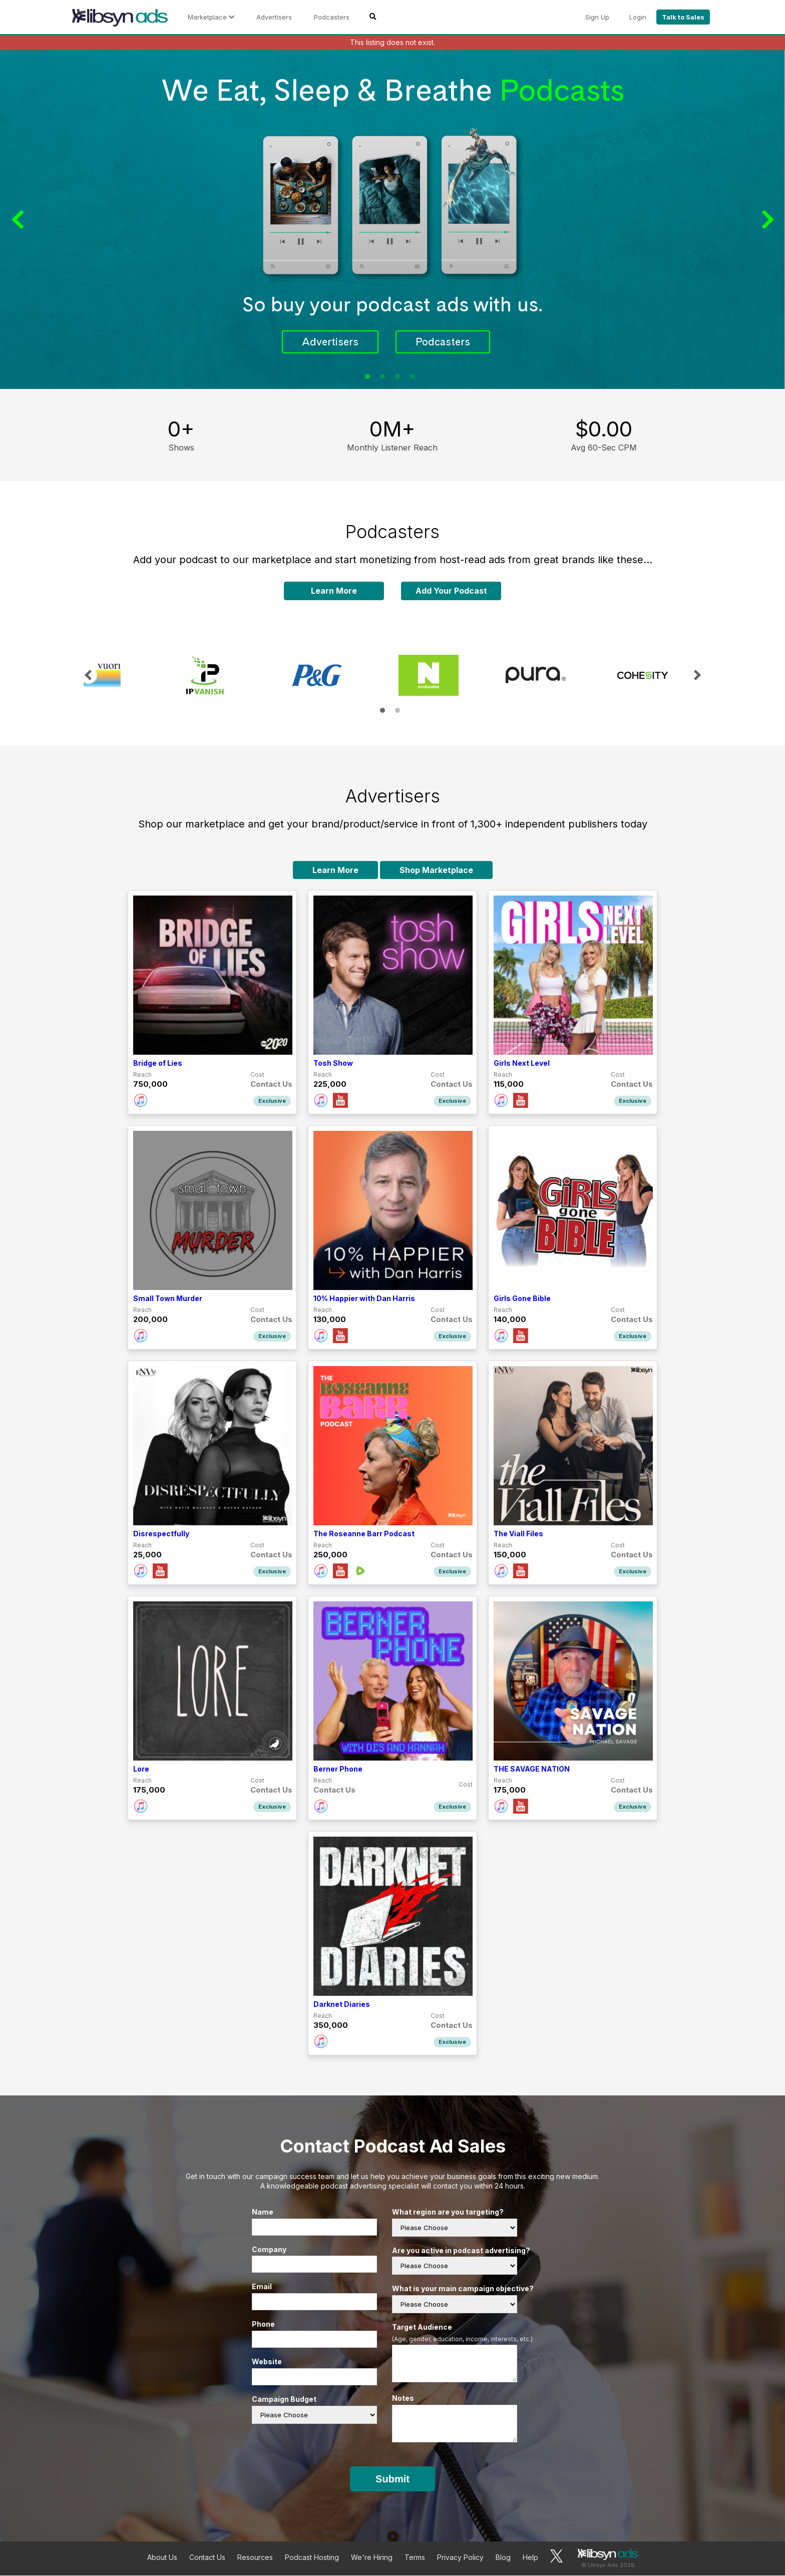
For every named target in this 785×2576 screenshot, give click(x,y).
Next (765, 220)
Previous (20, 220)
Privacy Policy (460, 2557)
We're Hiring (371, 2557)
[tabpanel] (392, 219)
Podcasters (331, 17)
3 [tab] (397, 376)
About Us (162, 2557)
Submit (392, 2479)
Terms (415, 2557)
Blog (503, 2557)
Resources (255, 2557)
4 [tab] (412, 376)
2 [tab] (382, 376)
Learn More (334, 591)
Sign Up (597, 17)
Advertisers (274, 17)
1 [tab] (367, 376)
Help (530, 2557)
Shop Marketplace (436, 871)
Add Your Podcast (451, 591)
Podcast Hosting (312, 2557)
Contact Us (207, 2557)
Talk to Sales (683, 17)
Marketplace (211, 17)
